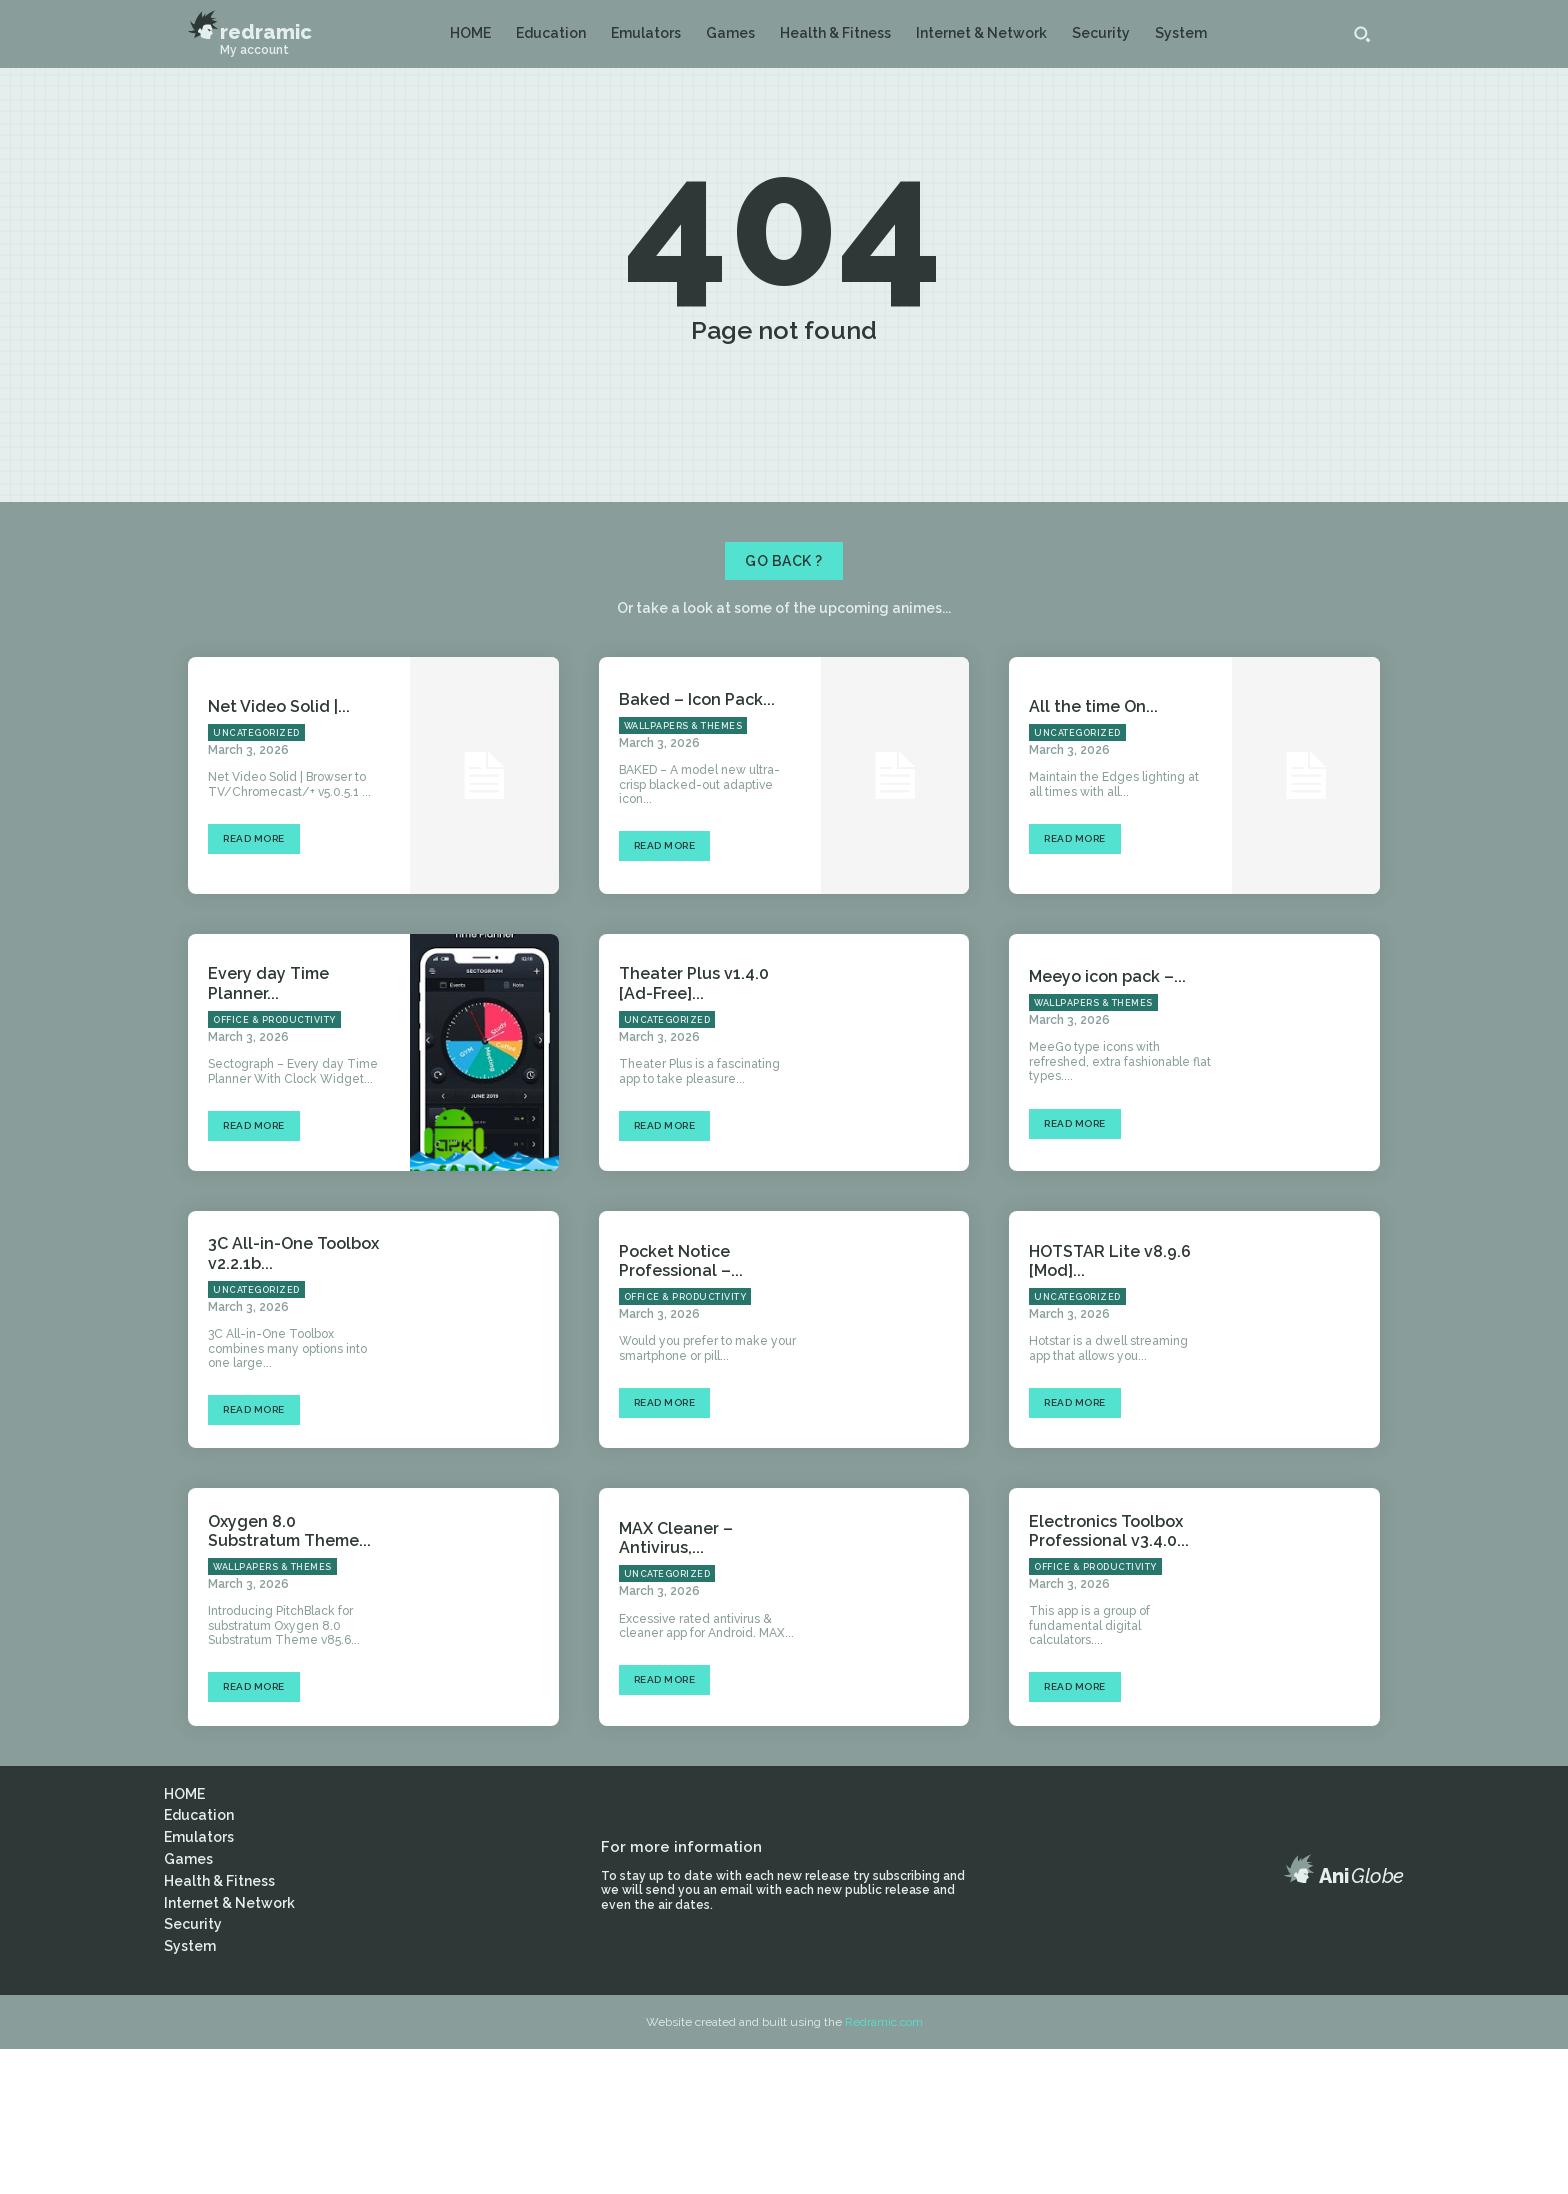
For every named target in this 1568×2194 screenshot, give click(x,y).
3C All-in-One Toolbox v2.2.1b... (293, 1398)
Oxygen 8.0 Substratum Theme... (289, 1675)
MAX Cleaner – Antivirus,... (676, 1682)
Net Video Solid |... (279, 850)
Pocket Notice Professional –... (681, 1405)
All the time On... (1093, 850)
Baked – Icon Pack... (697, 843)
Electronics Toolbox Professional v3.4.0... (1109, 1675)
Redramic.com (884, 2166)
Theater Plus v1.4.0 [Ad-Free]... (694, 1128)
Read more (254, 983)
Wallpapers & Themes (683, 870)
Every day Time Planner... (268, 1128)
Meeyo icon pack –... (1107, 1120)
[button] (1362, 34)
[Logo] (250, 26)
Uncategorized (256, 877)
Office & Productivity (274, 1164)
